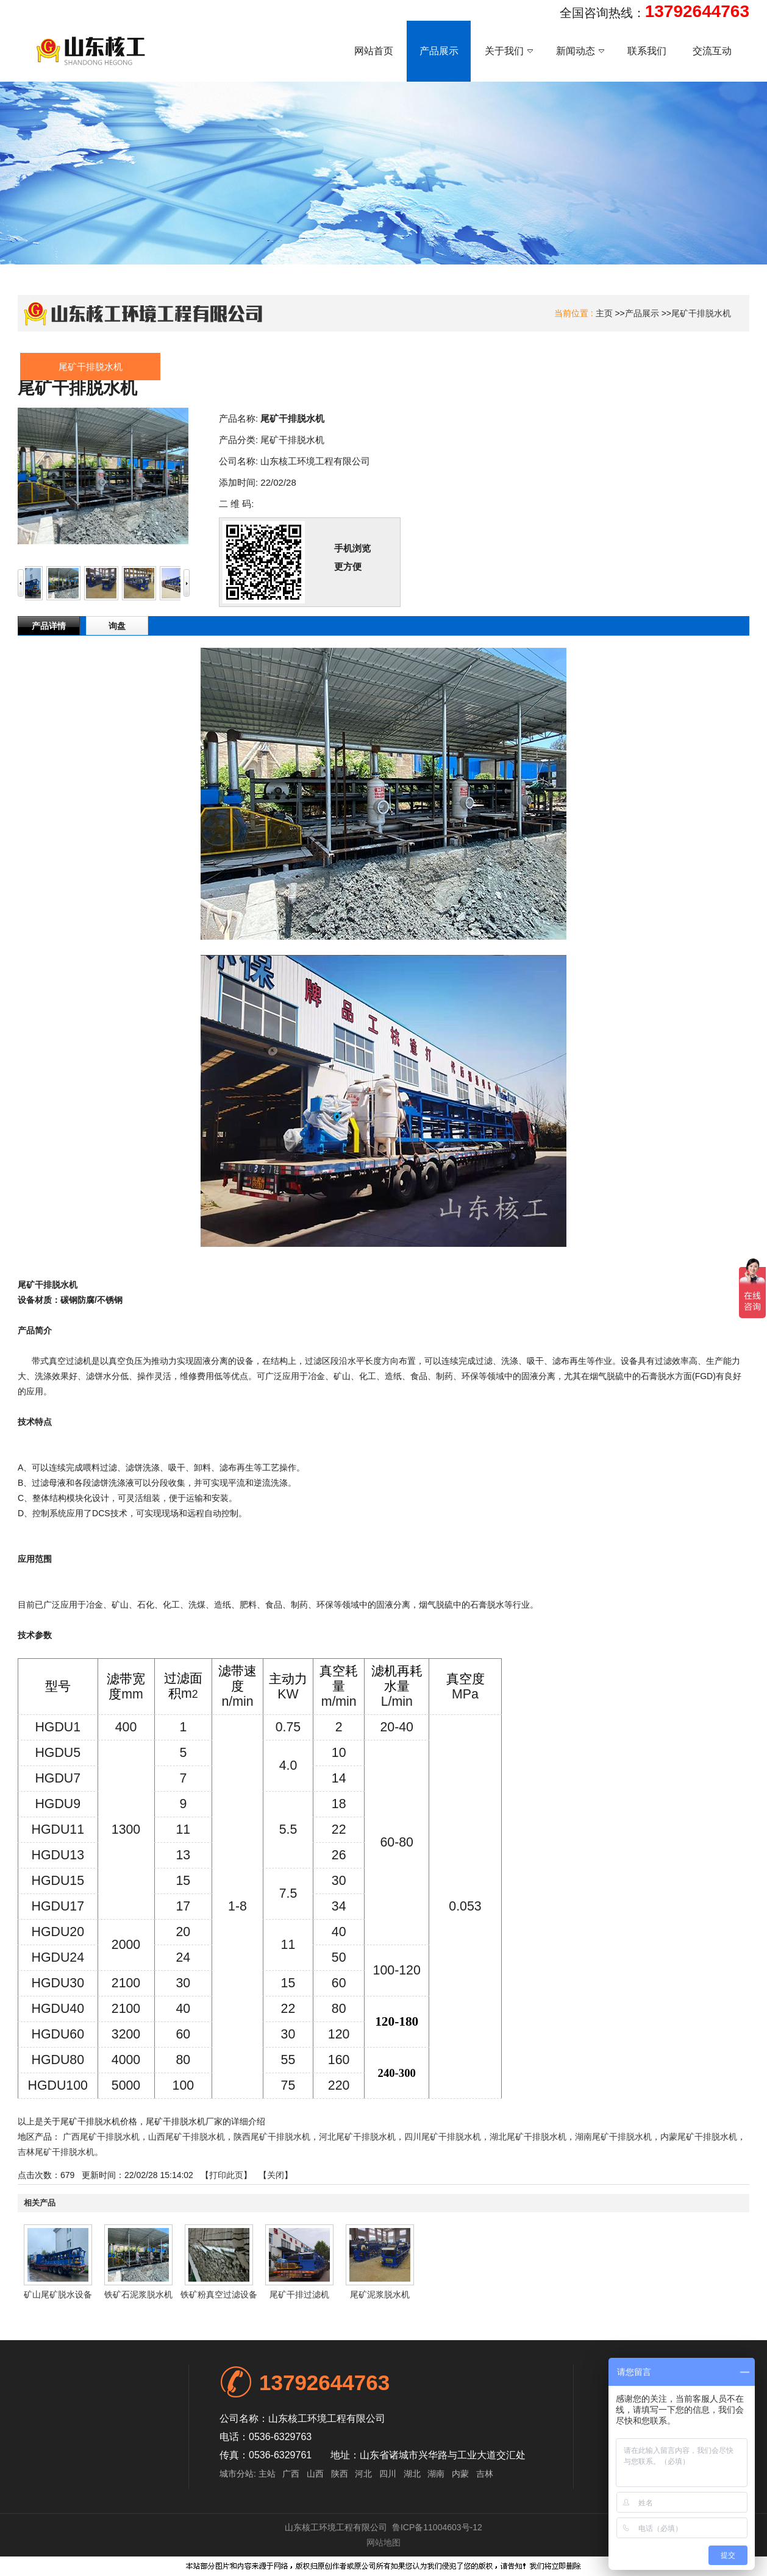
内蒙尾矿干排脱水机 (698, 2136)
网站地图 (383, 2542)
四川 (387, 2473)
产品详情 (49, 626)
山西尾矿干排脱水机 (186, 2136)
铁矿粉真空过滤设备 (218, 2294)
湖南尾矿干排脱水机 (613, 2136)
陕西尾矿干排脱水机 (272, 2136)
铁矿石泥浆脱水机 (138, 2294)
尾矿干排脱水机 (701, 313)
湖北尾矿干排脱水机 (528, 2136)
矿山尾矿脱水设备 (58, 2294)
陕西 (339, 2473)
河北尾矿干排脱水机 (357, 2136)
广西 (290, 2473)
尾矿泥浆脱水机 (380, 2294)
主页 (604, 313)
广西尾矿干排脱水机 (101, 2136)
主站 (266, 2473)
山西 (315, 2473)
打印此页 (226, 2175)
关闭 (275, 2175)
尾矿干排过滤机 (299, 2294)
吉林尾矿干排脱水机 (56, 2152)
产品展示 (642, 313)
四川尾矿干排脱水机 (442, 2136)
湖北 (412, 2473)
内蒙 (460, 2473)
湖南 (435, 2473)
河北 (363, 2473)
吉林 (484, 2473)
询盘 (117, 626)
